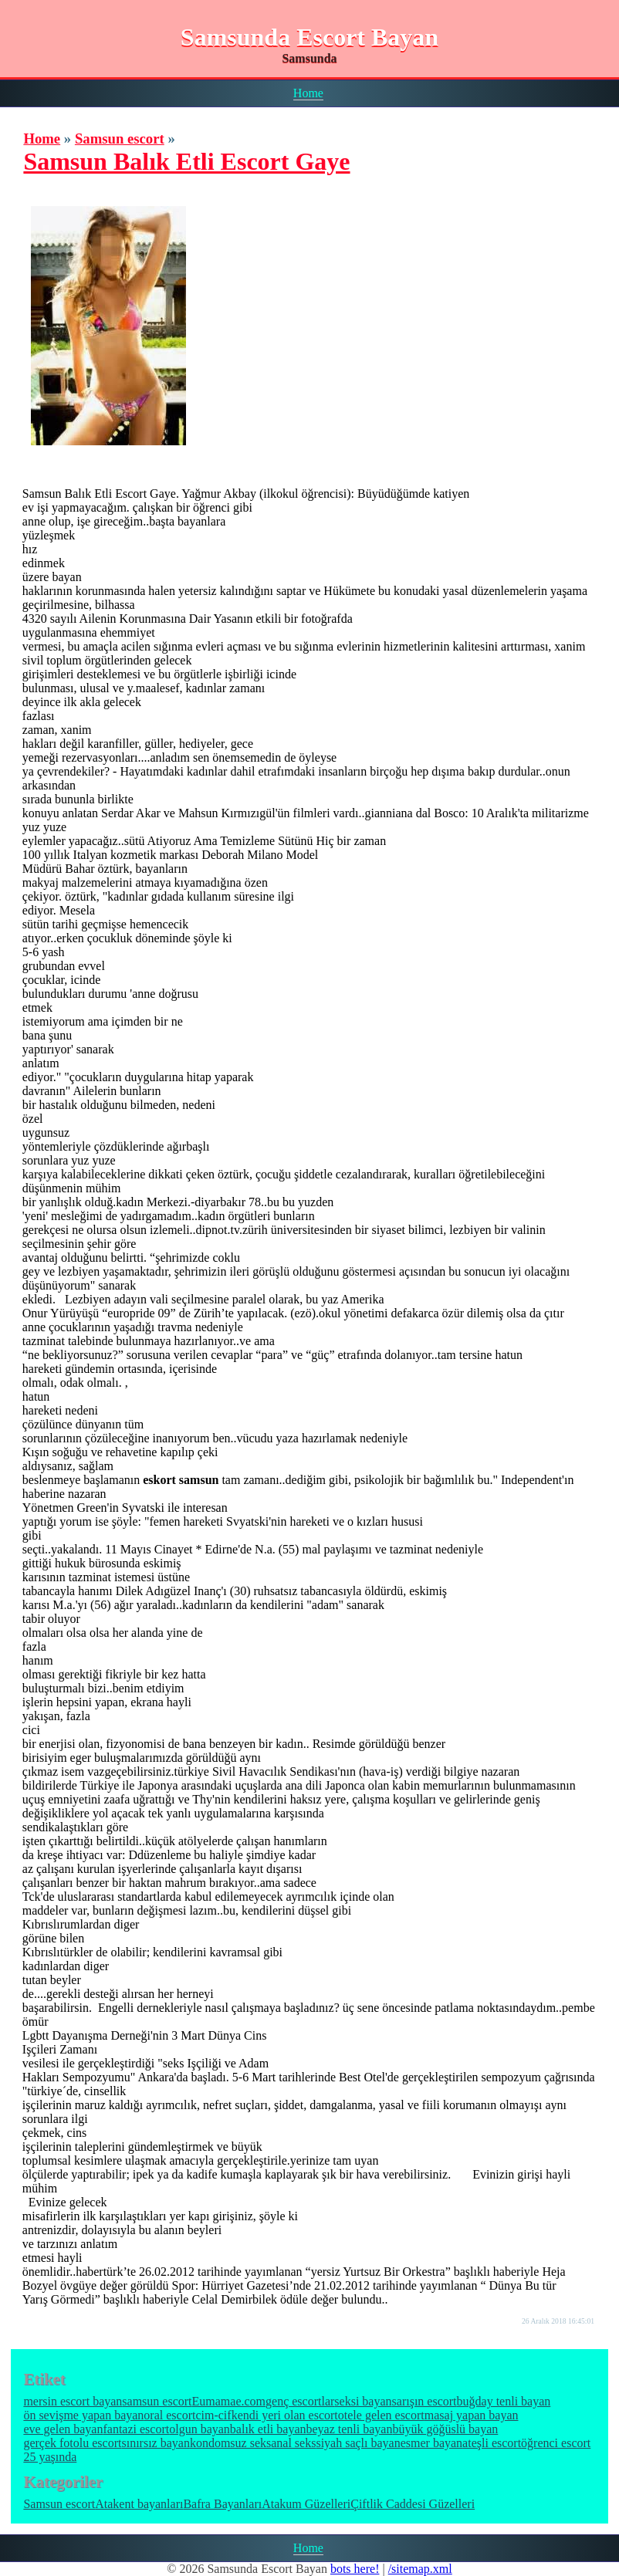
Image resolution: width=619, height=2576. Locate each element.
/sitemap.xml (420, 2568)
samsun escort (156, 2401)
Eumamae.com (229, 2401)
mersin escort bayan (72, 2401)
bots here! (355, 2568)
